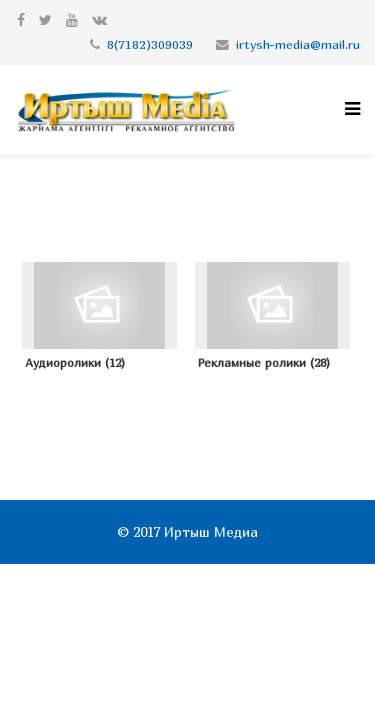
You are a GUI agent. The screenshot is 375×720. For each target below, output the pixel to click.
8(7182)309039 (150, 44)
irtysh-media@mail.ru (298, 44)
